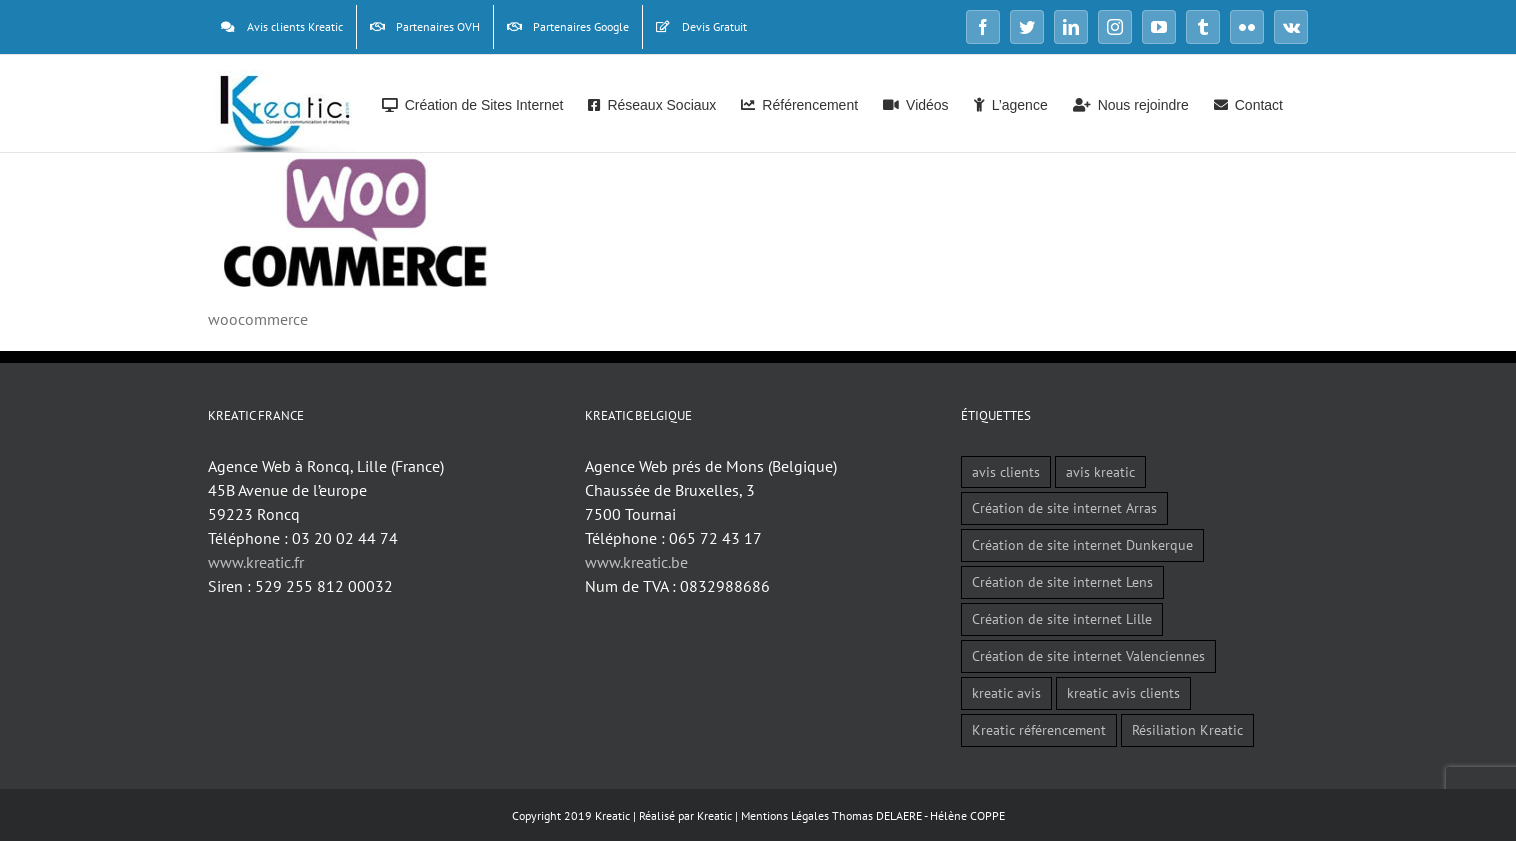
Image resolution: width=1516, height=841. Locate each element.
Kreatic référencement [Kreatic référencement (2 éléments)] (1039, 729)
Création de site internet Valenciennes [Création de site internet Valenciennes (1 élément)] (1088, 655)
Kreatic (714, 815)
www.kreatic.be (636, 562)
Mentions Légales (785, 815)
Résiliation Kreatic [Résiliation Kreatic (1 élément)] (1187, 729)
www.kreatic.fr (256, 562)
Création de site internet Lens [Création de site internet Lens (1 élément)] (1062, 581)
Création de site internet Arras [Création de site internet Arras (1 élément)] (1064, 507)
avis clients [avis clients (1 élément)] (1006, 471)
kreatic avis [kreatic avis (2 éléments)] (1006, 692)
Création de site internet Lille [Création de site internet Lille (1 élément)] (1062, 618)
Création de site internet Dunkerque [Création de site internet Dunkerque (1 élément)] (1082, 544)
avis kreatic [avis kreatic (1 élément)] (1100, 471)
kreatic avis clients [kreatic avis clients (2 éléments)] (1123, 692)
